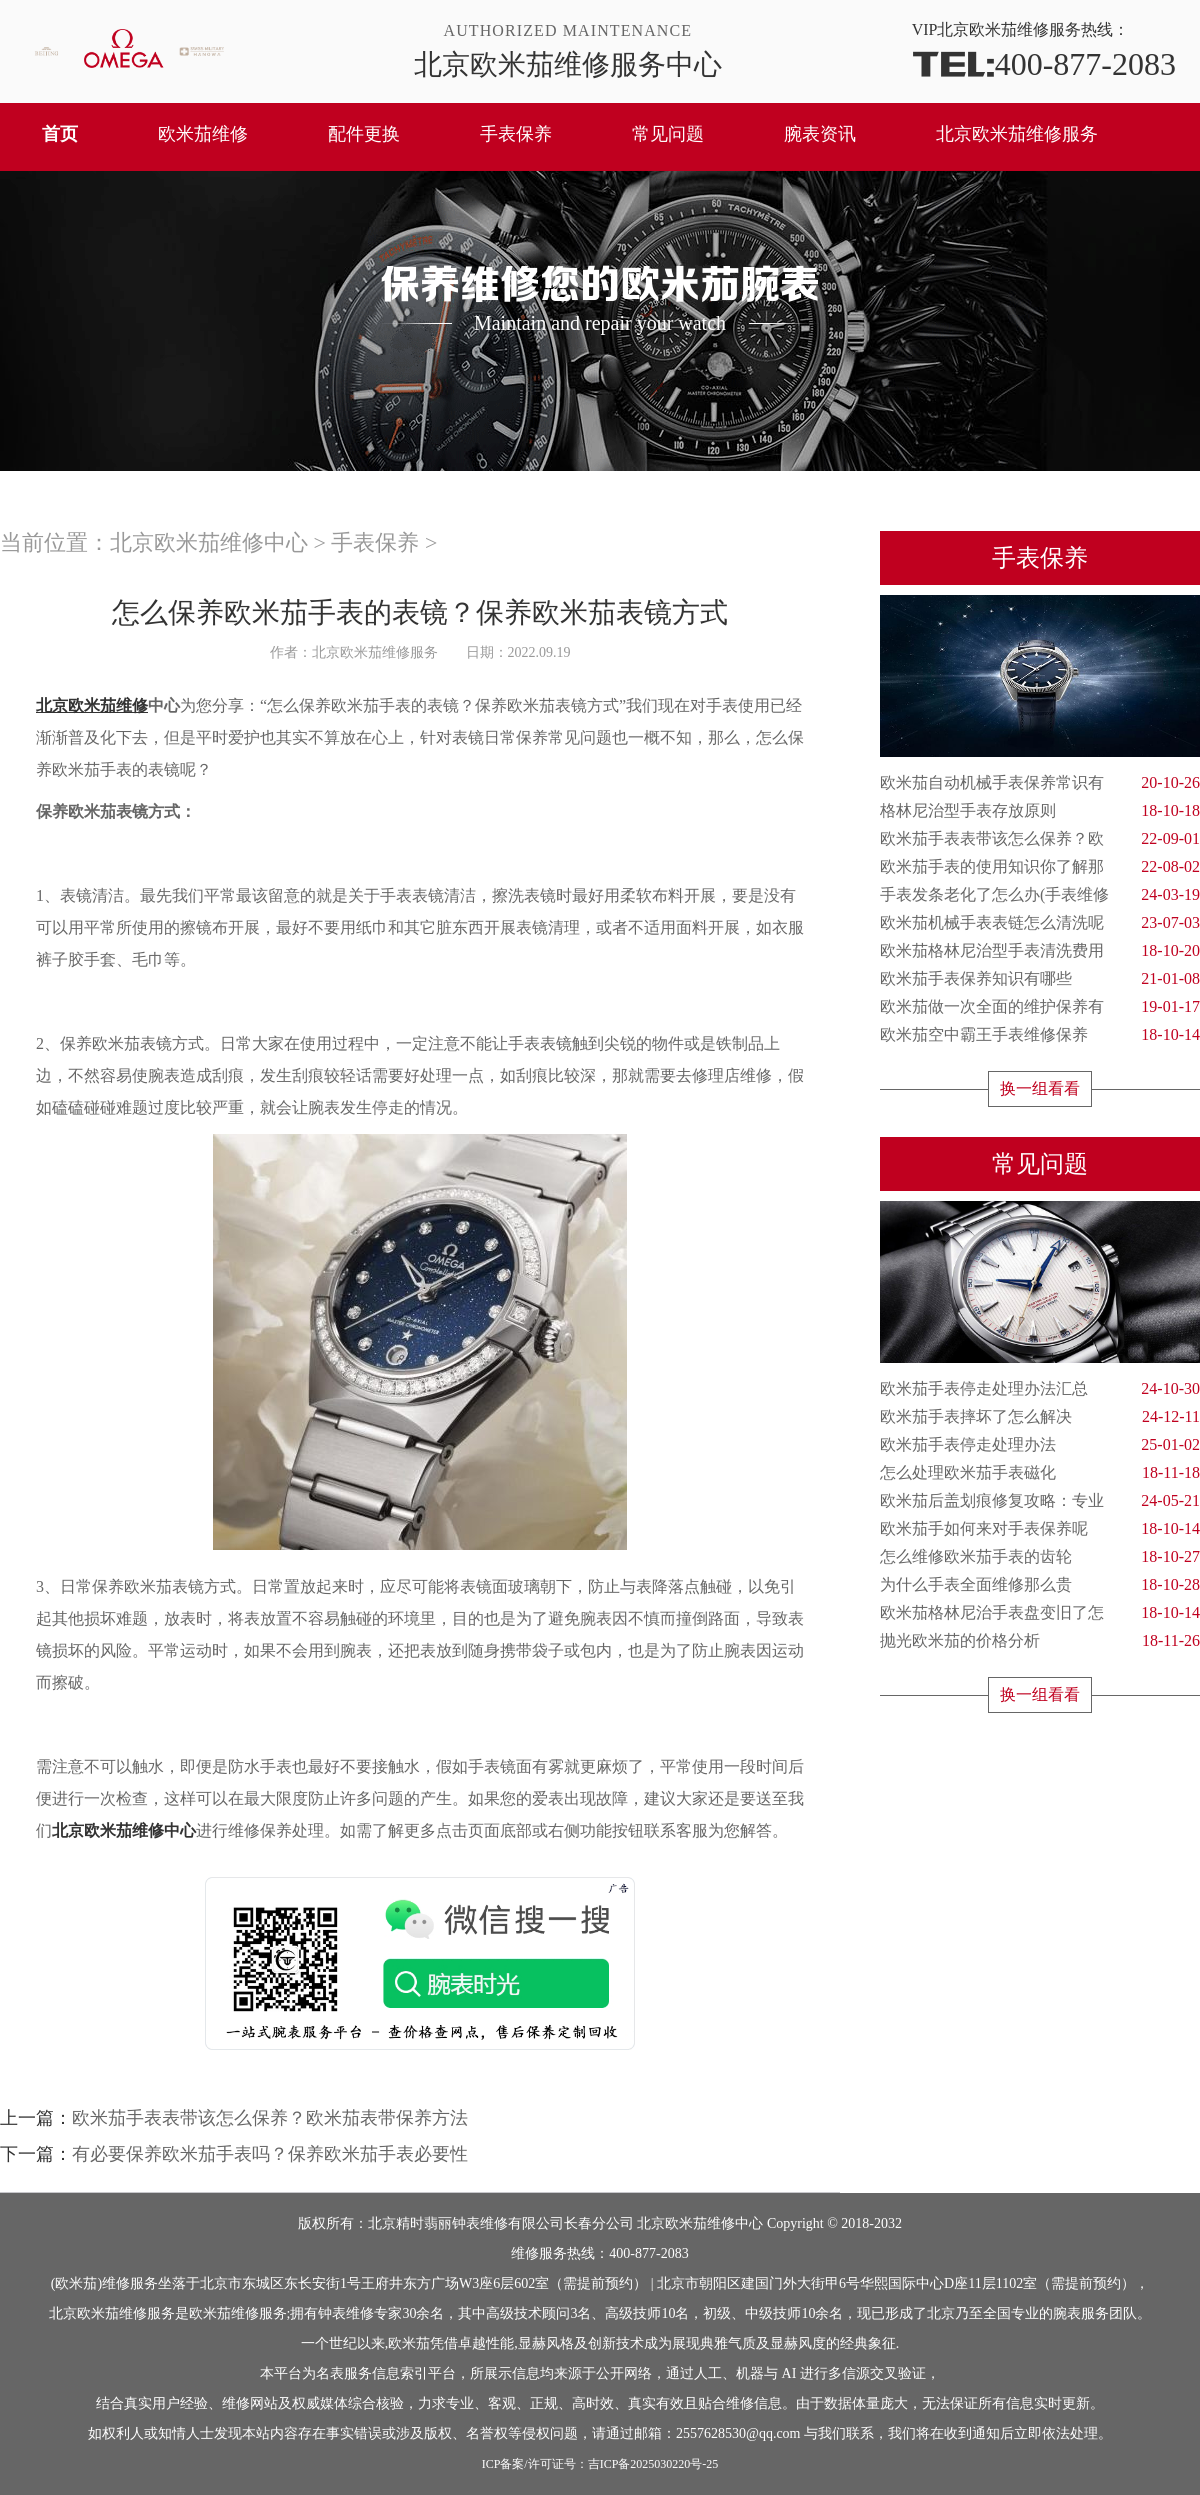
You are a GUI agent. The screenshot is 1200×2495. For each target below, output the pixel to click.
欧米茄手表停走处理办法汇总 (1040, 1389)
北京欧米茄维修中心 (209, 542)
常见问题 (668, 134)
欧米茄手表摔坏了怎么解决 (1040, 1417)
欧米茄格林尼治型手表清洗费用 (1040, 951)
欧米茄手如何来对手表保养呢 (1040, 1529)
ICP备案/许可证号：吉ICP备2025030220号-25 (600, 2464)
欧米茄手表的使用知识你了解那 (1040, 867)
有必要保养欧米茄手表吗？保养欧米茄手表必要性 (270, 2154)
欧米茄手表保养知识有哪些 (1040, 979)
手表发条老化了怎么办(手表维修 (1040, 895)
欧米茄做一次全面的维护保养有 (1040, 1007)
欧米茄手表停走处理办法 (1040, 1445)
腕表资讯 (820, 134)
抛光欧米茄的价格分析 (1040, 1641)
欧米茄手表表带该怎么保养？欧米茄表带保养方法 (270, 2118)
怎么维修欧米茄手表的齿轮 (1040, 1557)
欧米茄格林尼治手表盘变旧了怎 (1040, 1613)
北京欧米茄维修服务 (1017, 134)
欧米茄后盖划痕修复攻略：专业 (1040, 1501)
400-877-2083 (1044, 62)
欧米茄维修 (203, 134)
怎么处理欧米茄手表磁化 (1040, 1473)
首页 (60, 134)
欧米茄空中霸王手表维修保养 (1040, 1035)
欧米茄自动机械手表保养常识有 (1040, 783)
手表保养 (516, 134)
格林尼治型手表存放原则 (1040, 811)
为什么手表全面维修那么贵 (1040, 1585)
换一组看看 (1040, 1088)
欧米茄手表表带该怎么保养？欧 (1040, 839)
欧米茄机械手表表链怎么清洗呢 (1040, 923)
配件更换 (364, 134)
